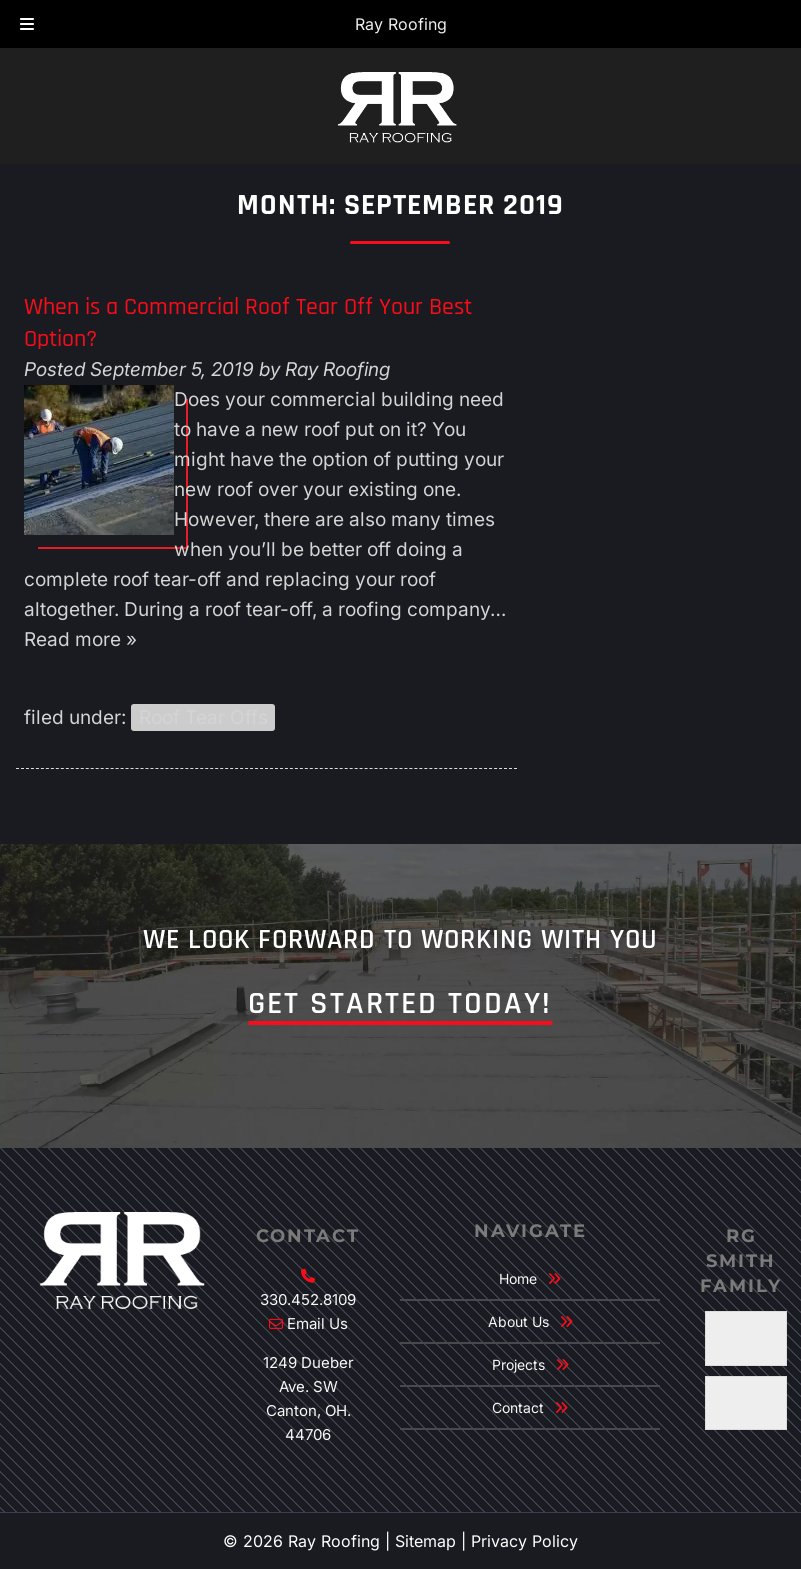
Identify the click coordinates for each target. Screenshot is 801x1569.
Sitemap (425, 1541)
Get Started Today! (400, 1003)
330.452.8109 (308, 1299)
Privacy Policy (524, 1541)
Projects (518, 1364)
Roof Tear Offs (203, 717)
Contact (518, 1407)
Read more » (80, 639)
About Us (518, 1321)
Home (518, 1278)
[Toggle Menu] (27, 25)
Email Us (317, 1323)
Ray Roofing (401, 24)
